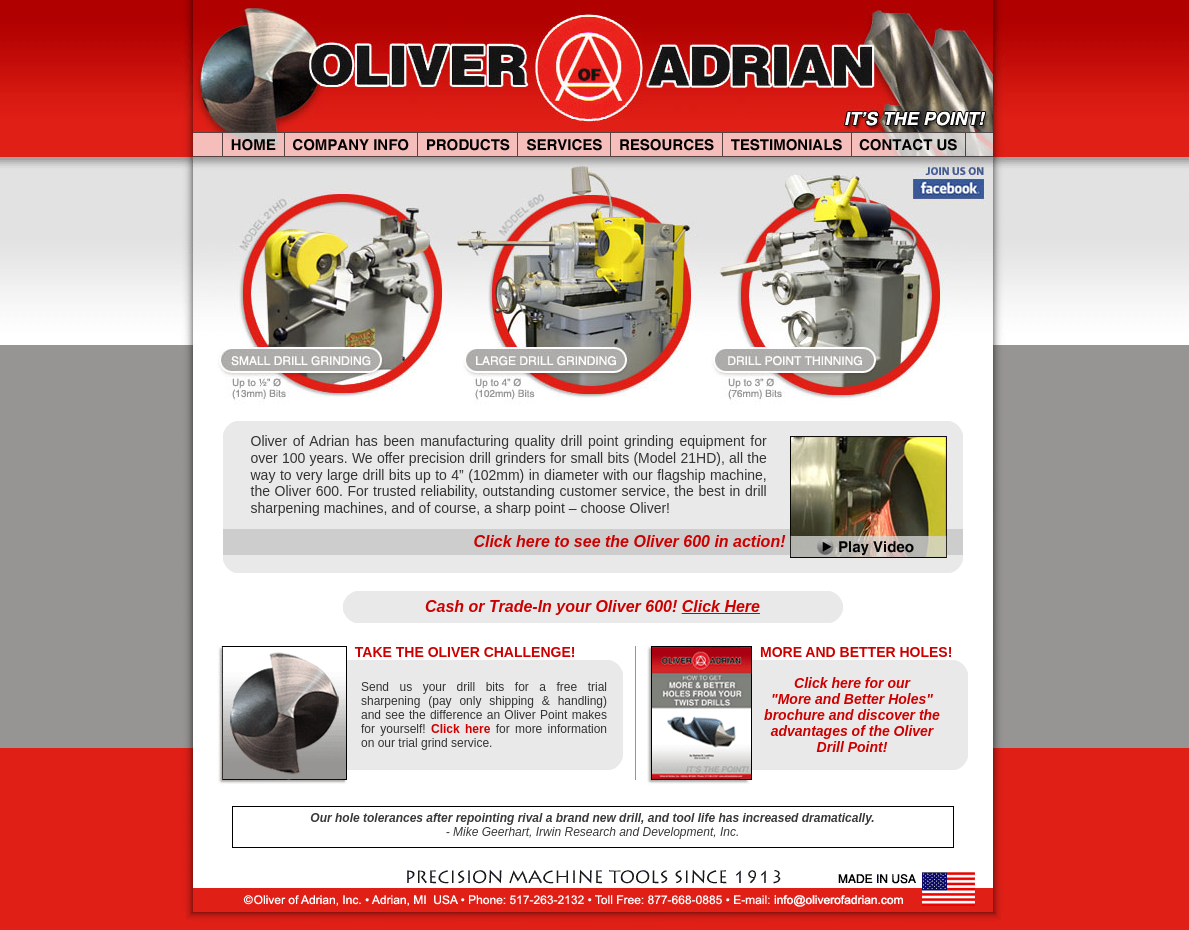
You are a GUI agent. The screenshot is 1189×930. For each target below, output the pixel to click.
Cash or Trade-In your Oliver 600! (592, 606)
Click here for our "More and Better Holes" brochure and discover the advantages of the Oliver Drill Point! (852, 715)
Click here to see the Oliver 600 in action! (629, 541)
